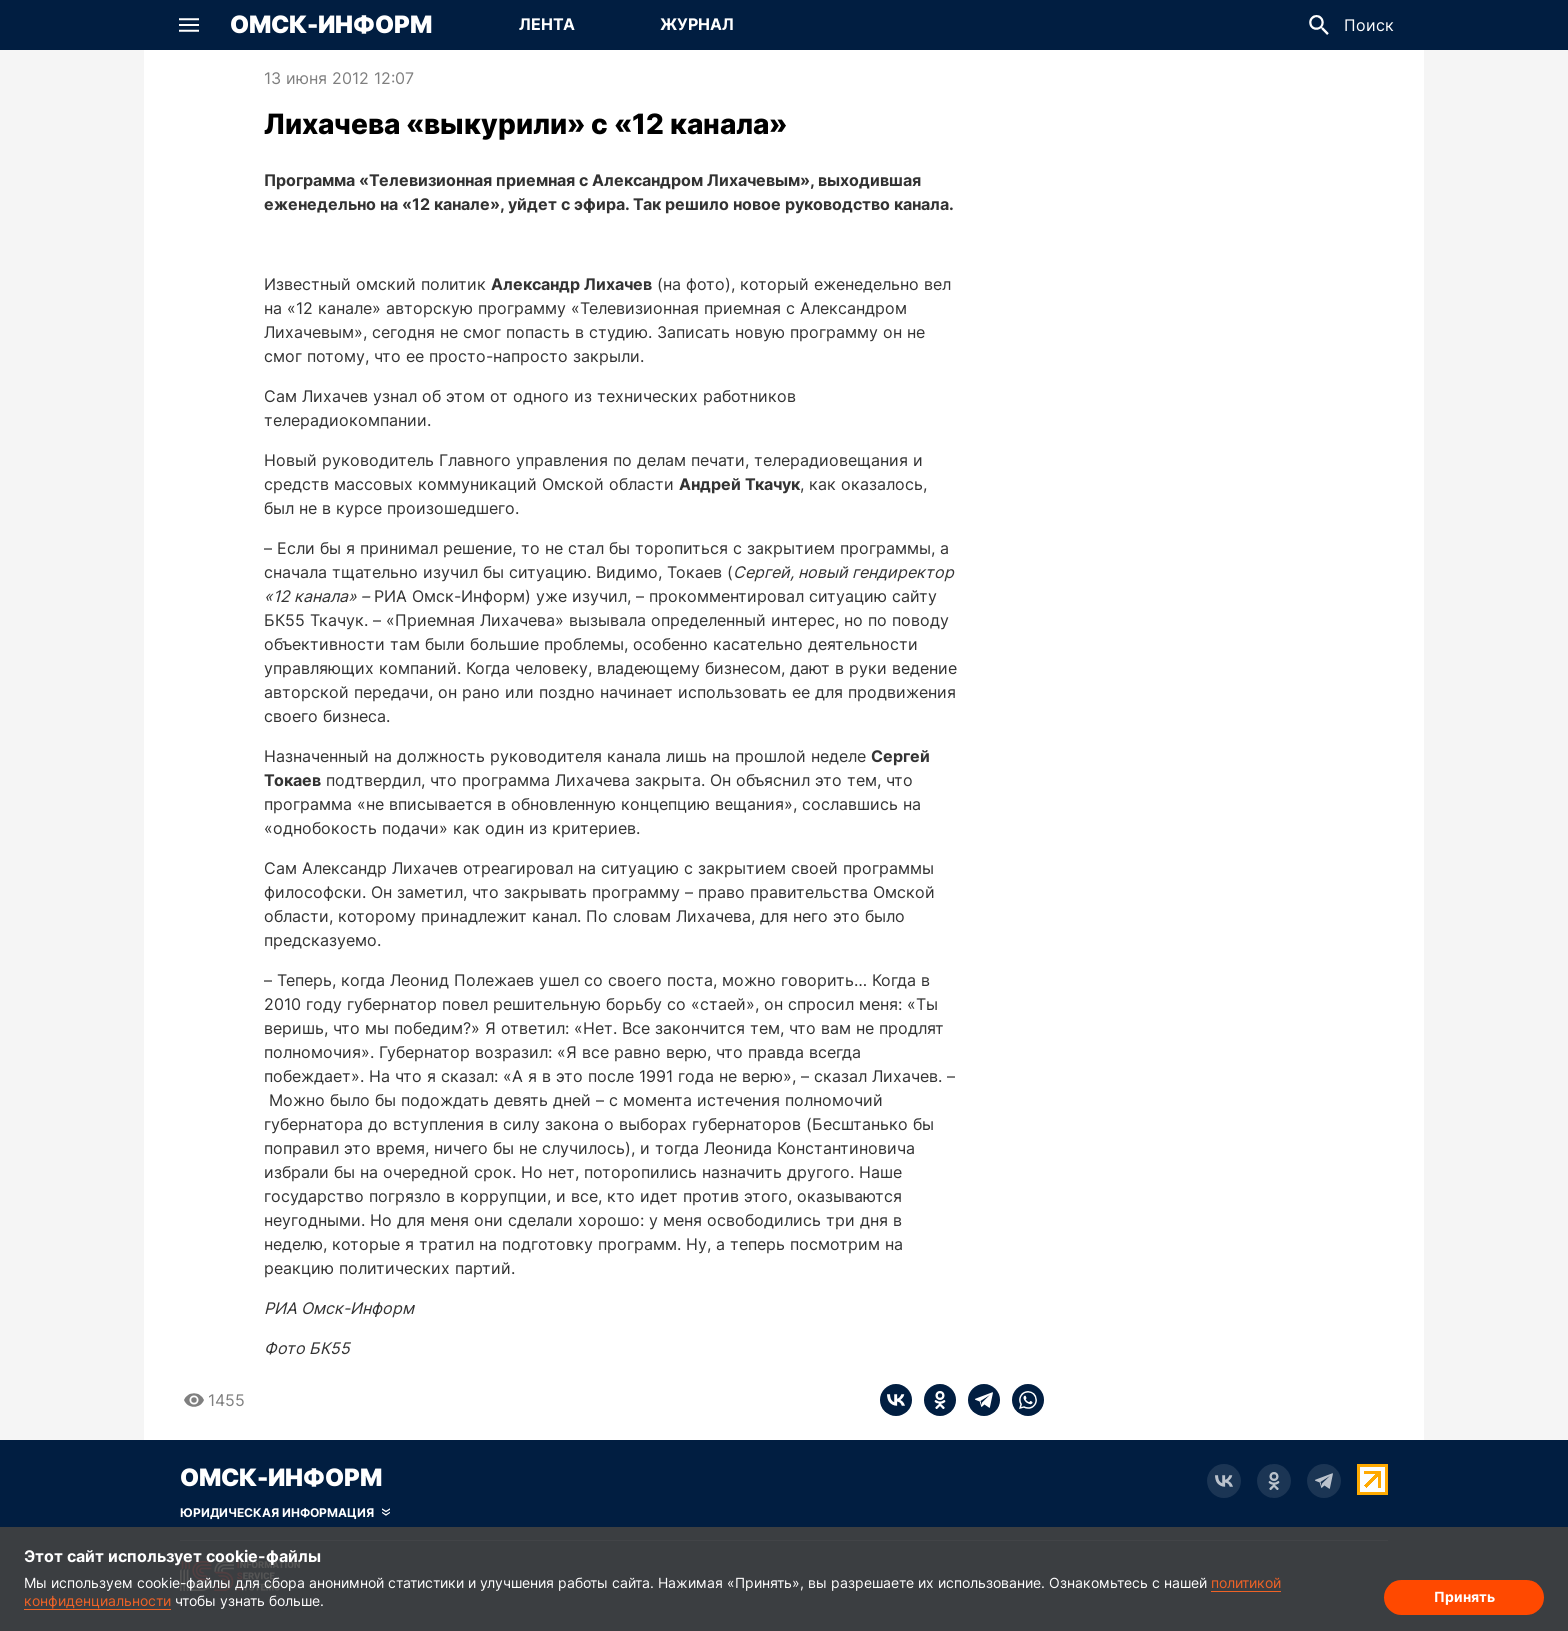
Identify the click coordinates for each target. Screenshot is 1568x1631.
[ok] (934, 1400)
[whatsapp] (1022, 1400)
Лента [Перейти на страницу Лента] (547, 24)
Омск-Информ (331, 25)
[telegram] (978, 1400)
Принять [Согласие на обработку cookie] (1464, 1596)
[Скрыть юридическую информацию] (285, 1513)
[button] (189, 25)
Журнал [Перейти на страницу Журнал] (697, 24)
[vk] (896, 1400)
